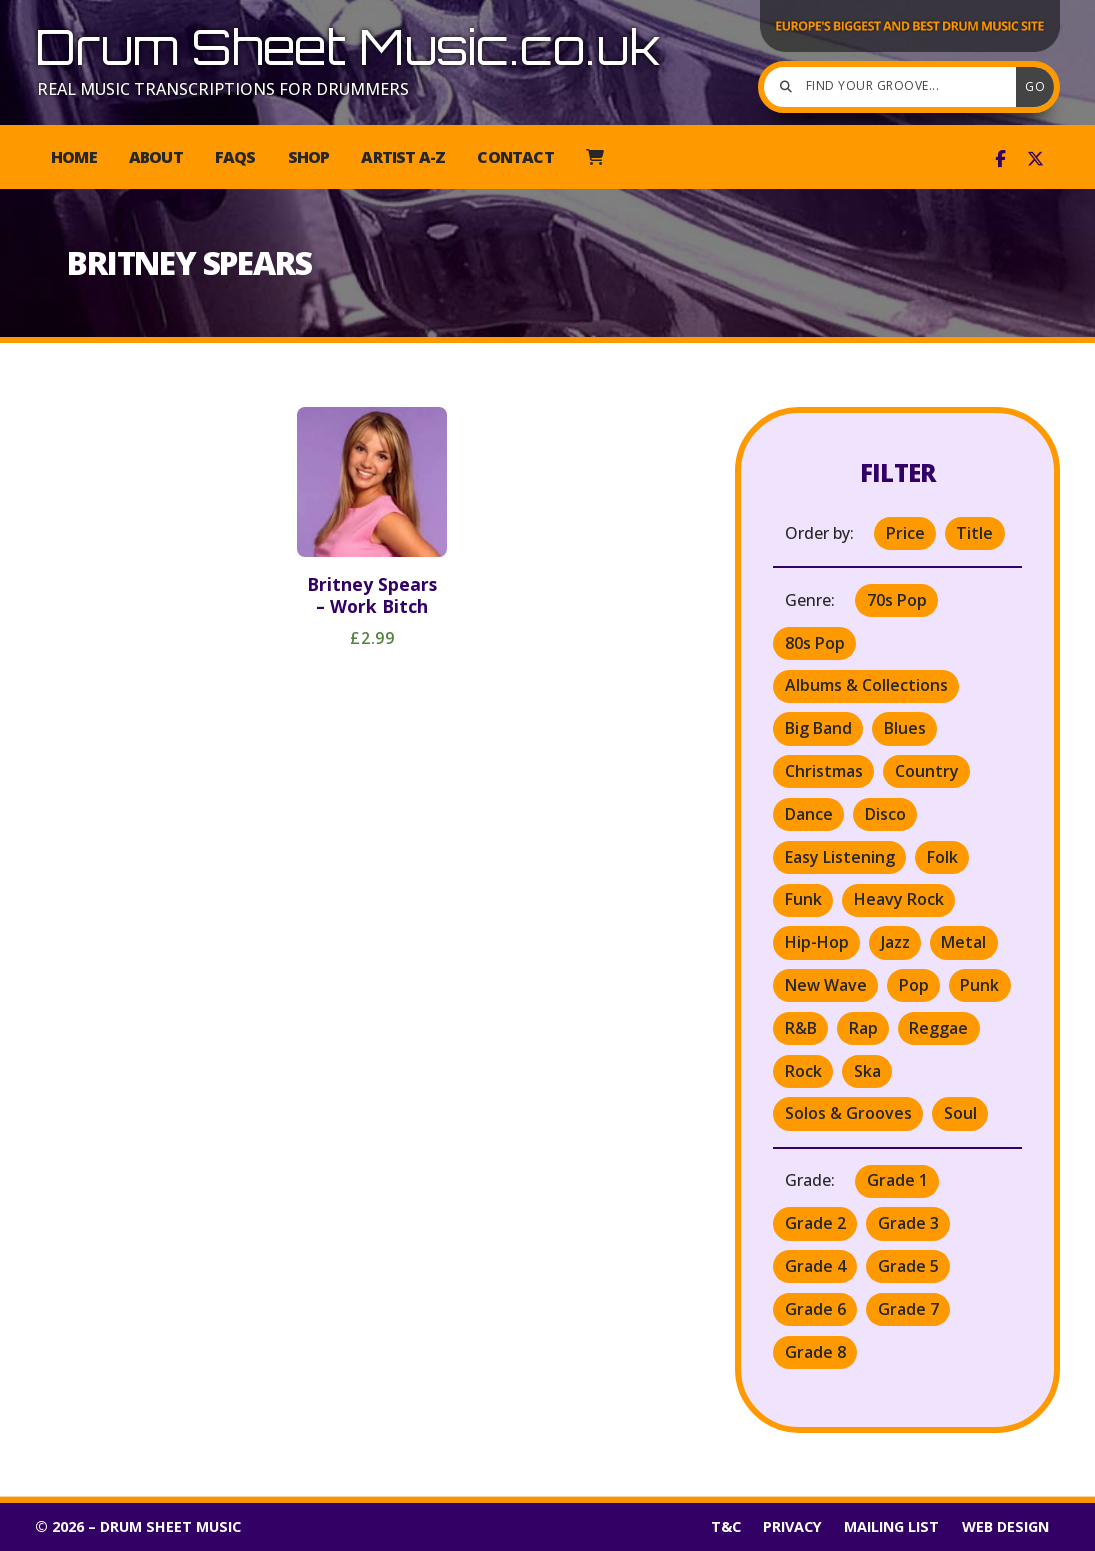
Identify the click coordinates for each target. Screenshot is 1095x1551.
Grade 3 (908, 1223)
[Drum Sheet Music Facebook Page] (1000, 159)
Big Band (818, 728)
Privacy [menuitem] (792, 1526)
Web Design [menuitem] (1005, 1526)
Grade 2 (815, 1223)
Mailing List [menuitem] (891, 1526)
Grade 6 (815, 1309)
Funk (803, 899)
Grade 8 (815, 1352)
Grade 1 (897, 1180)
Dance (809, 814)
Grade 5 (908, 1266)
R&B (801, 1028)
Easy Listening (840, 857)
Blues (905, 728)
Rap (863, 1028)
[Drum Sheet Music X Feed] (1035, 159)
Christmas (824, 771)
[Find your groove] (895, 87)
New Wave (826, 985)
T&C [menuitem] (726, 1526)
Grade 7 (908, 1309)
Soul (960, 1113)
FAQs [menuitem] (235, 157)
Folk (942, 857)
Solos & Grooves (848, 1113)
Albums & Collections (866, 685)
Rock (803, 1071)
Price (905, 533)
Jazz (895, 942)
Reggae (938, 1028)
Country (927, 771)
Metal (963, 942)
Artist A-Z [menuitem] (403, 157)
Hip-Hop (817, 942)
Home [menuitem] (74, 157)
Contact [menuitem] (515, 157)
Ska (867, 1071)
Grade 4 (815, 1266)
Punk (979, 985)
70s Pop (897, 600)
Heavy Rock (899, 899)
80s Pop (815, 643)
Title (974, 533)
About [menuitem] (156, 157)
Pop (914, 985)
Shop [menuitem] (309, 157)
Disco (885, 814)
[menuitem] (594, 157)
